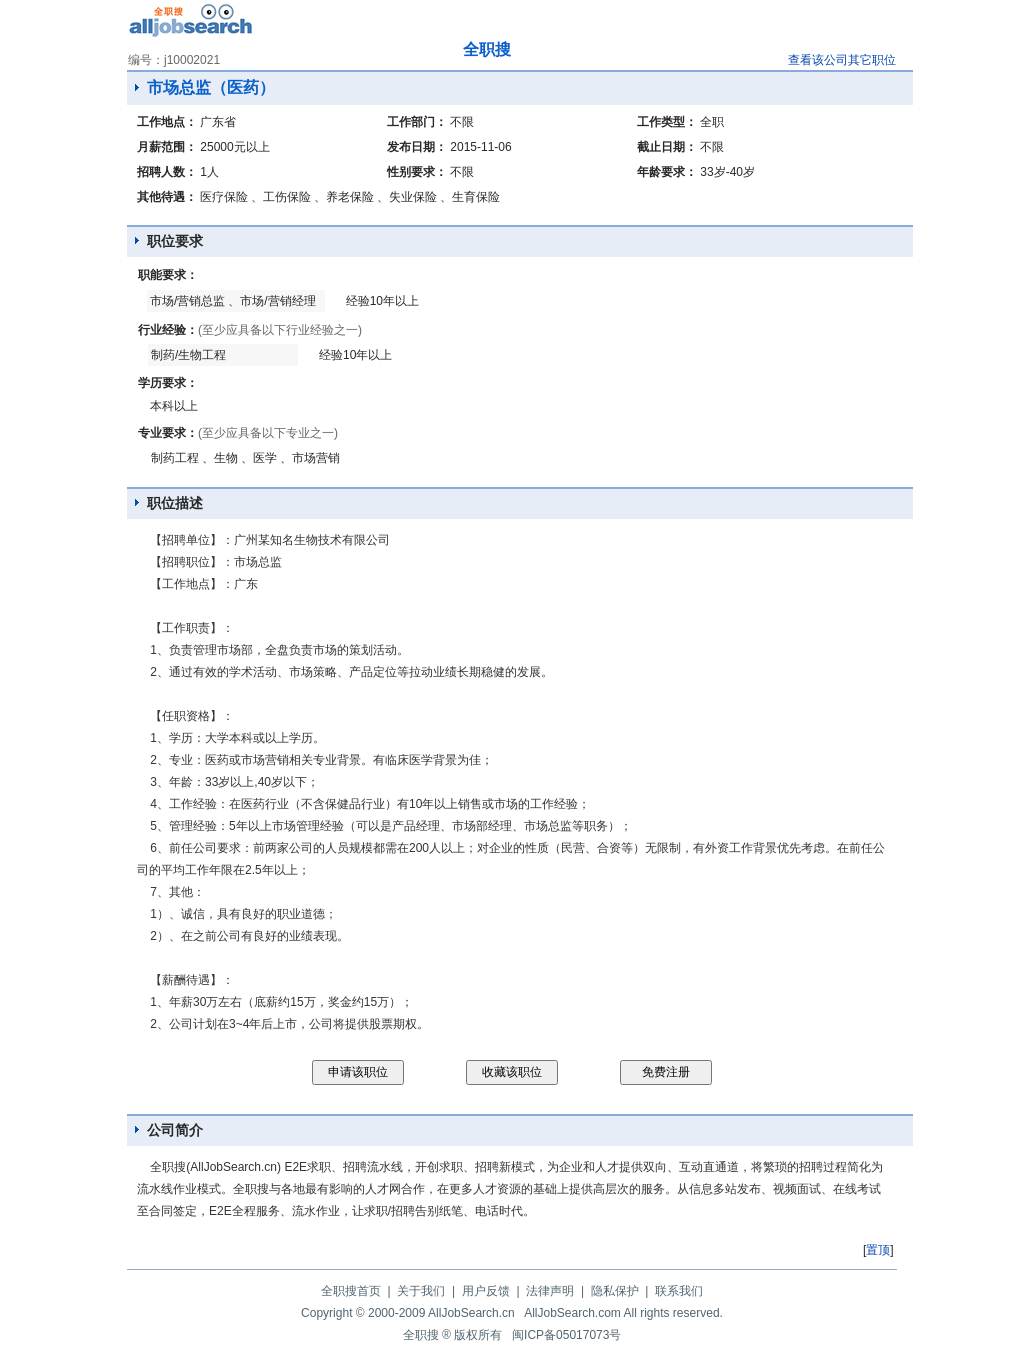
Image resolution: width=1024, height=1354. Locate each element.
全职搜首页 (351, 1291)
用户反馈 (486, 1291)
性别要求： (417, 172)
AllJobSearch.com (572, 1313)
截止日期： (667, 147)
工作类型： (667, 122)
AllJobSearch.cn (471, 1313)
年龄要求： (667, 172)
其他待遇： (167, 197)
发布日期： (417, 147)
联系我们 (679, 1291)
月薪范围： (167, 147)
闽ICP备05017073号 (566, 1335)
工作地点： (167, 122)
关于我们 (421, 1291)
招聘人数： (167, 172)
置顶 (878, 1250)
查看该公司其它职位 (842, 60)
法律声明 (550, 1291)
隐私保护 (615, 1291)
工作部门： (417, 122)
